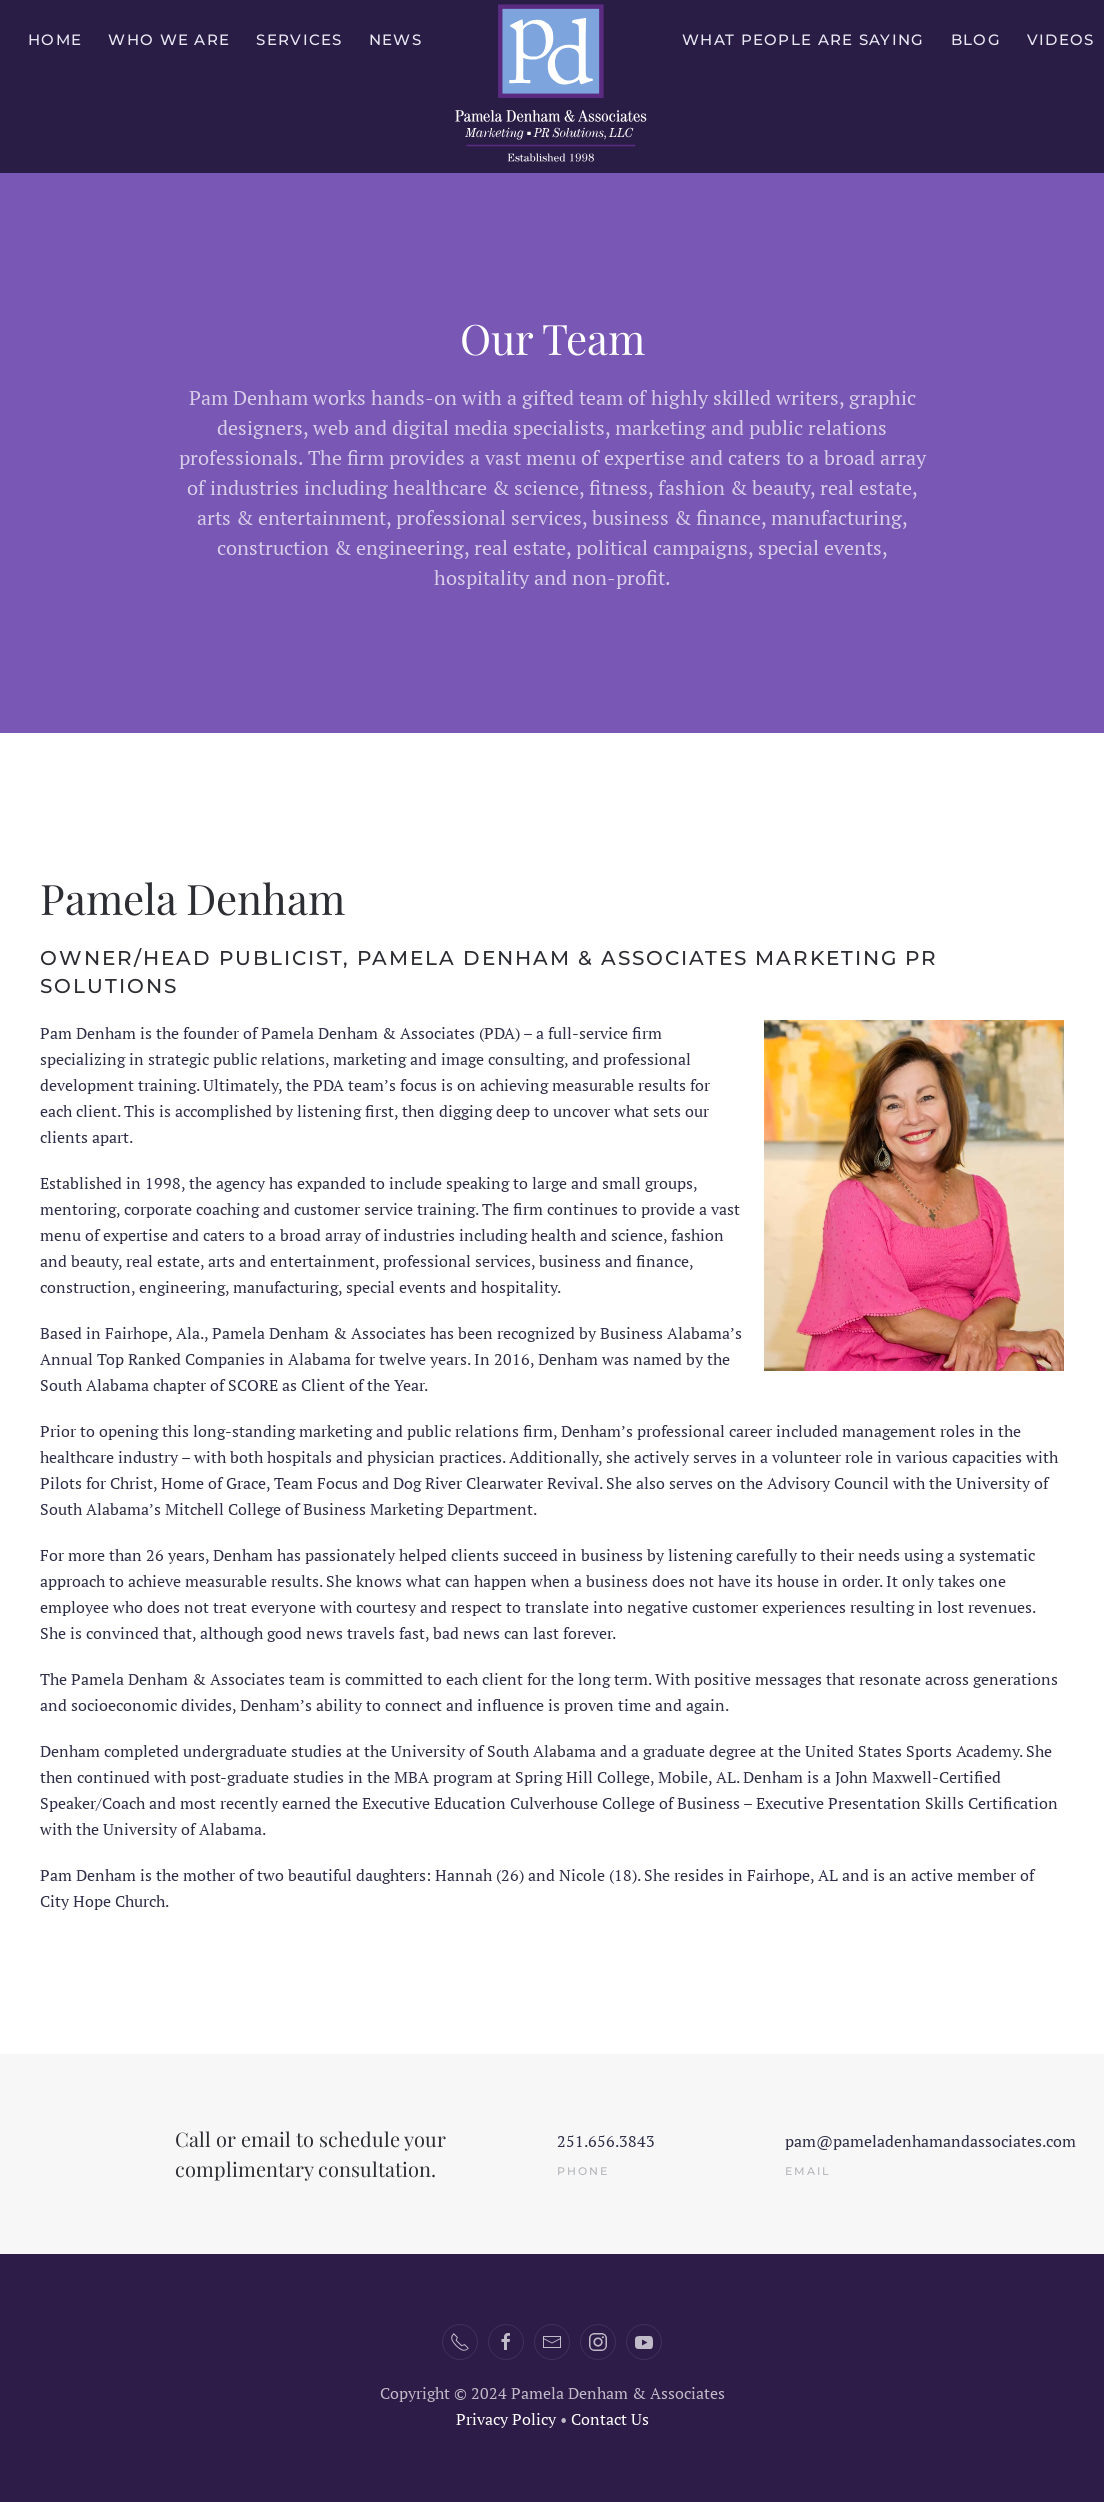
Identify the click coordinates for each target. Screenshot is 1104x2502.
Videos (1061, 39)
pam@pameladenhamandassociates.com (930, 2141)
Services (299, 39)
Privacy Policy (506, 2419)
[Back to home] (552, 86)
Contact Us (610, 2419)
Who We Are (169, 39)
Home (55, 39)
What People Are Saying (803, 39)
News (395, 39)
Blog (976, 39)
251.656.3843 (606, 2141)
